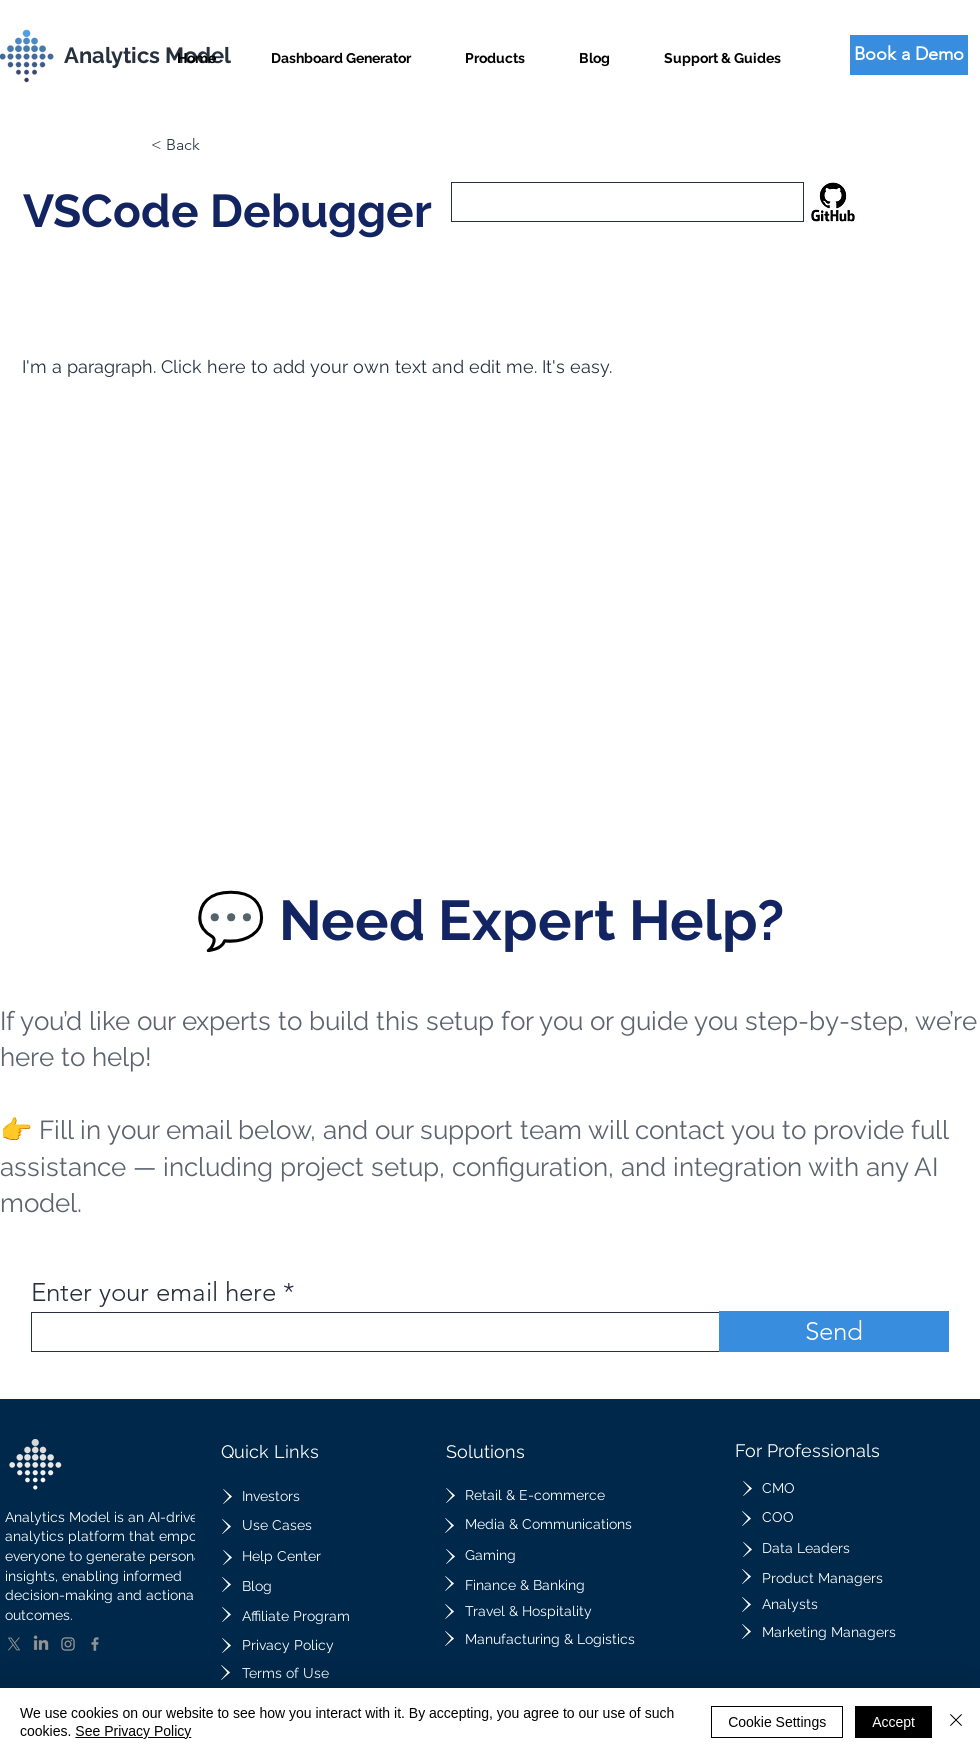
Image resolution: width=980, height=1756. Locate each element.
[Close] (956, 1722)
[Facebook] (95, 1644)
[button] (495, 49)
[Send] (834, 1331)
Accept (893, 1722)
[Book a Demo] (909, 55)
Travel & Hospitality (528, 1611)
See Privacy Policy (133, 1731)
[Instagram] (68, 1644)
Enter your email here (153, 1293)
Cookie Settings (777, 1722)
